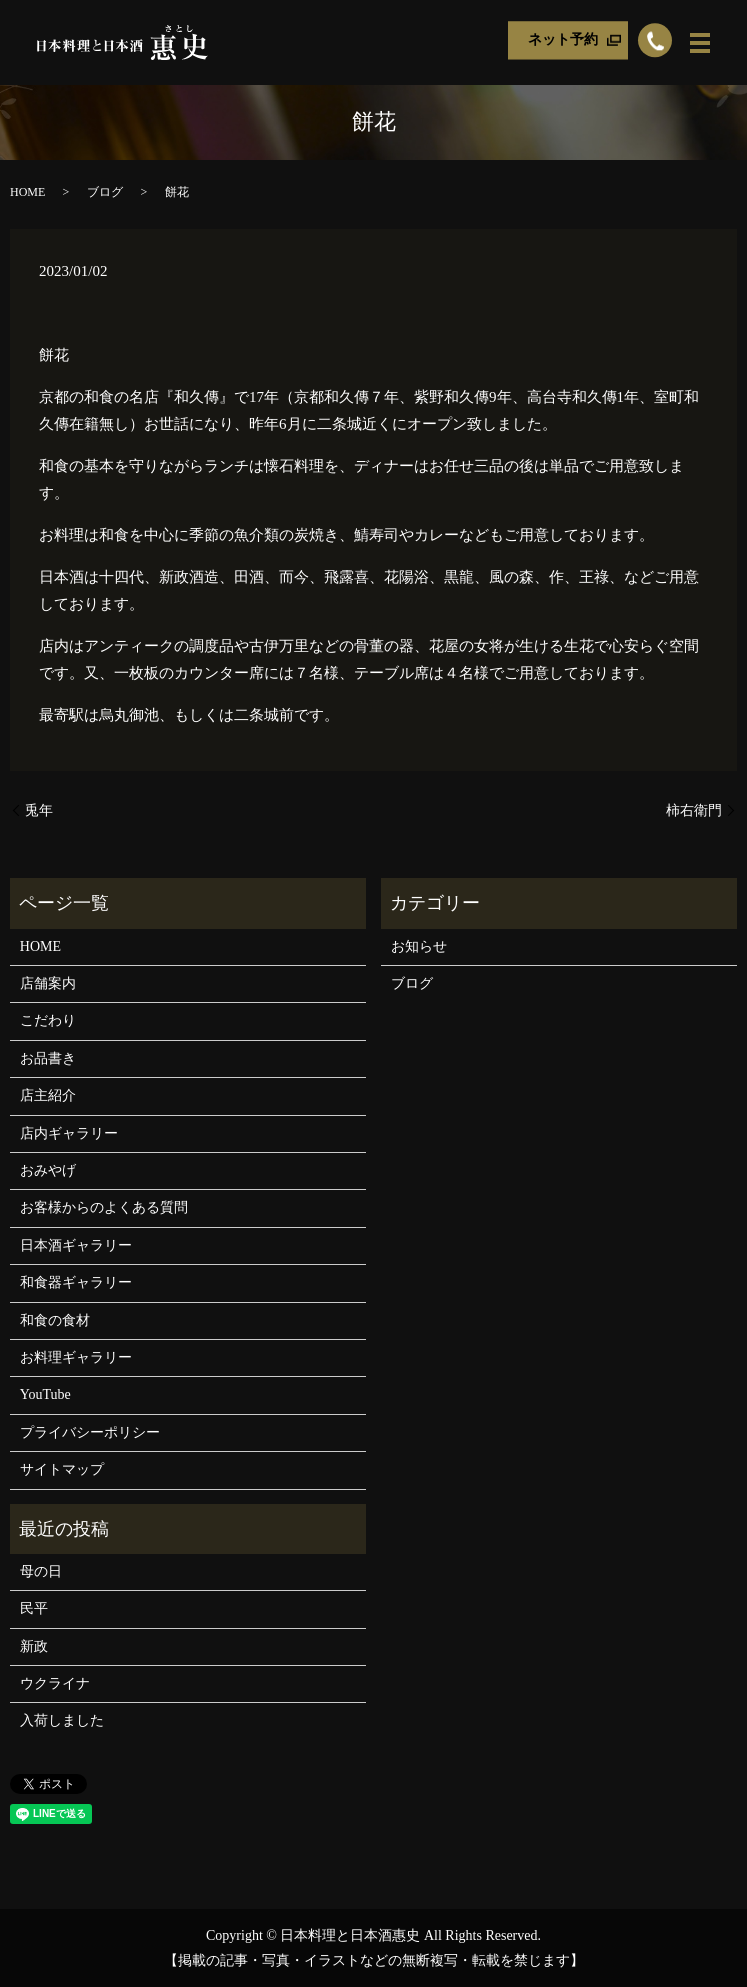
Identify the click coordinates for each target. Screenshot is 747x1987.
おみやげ (48, 1170)
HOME (27, 192)
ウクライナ (55, 1683)
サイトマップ (62, 1469)
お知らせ (419, 946)
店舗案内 (48, 983)
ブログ (105, 192)
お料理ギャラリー (76, 1357)
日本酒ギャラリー (76, 1245)
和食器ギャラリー (76, 1282)
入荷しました (62, 1720)
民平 (34, 1608)
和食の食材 (55, 1320)
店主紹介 (48, 1095)
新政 (34, 1646)
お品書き (48, 1058)
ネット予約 (563, 40)
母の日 (41, 1571)
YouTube (45, 1394)
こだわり (48, 1020)
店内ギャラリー (69, 1133)
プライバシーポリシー (90, 1432)
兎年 (39, 810)
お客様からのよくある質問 (104, 1207)
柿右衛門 (694, 810)
